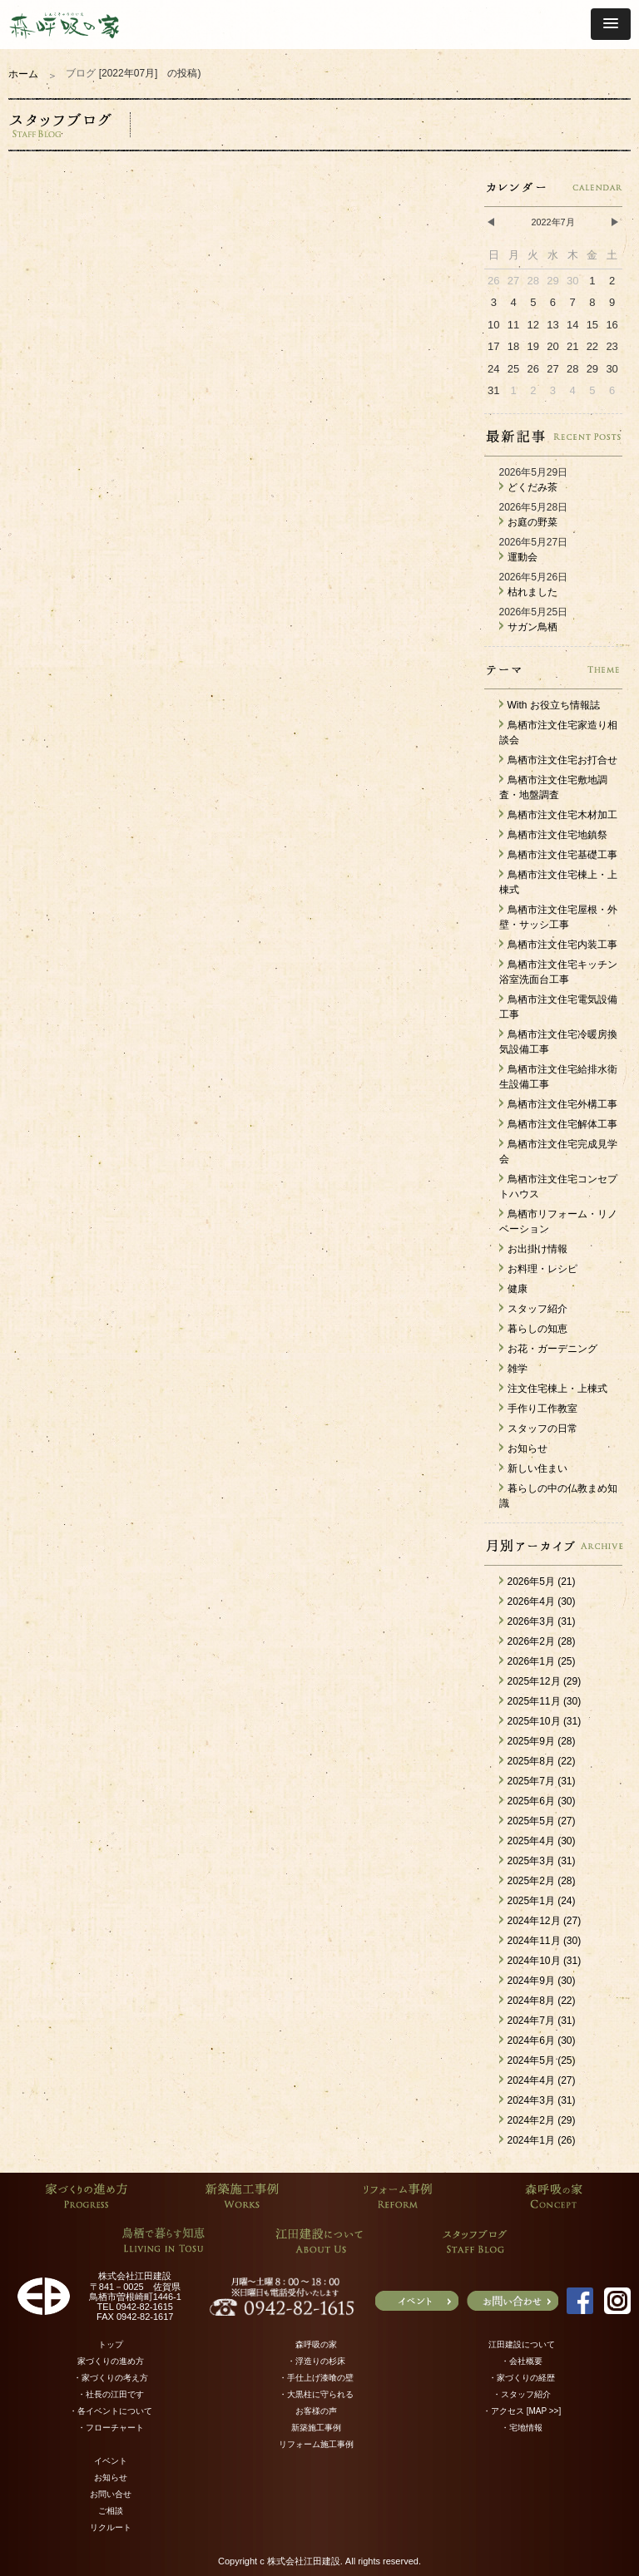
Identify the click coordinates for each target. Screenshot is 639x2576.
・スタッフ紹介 (522, 2394)
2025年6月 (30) (537, 1801)
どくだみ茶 (528, 487)
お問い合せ (110, 2494)
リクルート (110, 2527)
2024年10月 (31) (540, 1961)
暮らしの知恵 (533, 1329)
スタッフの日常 (538, 1428)
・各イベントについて (110, 2411)
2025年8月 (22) (537, 1761)
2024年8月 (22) (537, 2000)
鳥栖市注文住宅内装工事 (558, 944)
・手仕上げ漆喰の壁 (316, 2377)
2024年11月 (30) (540, 1941)
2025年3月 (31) (537, 1861)
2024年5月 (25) (537, 2060)
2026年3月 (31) (537, 1621)
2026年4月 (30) (537, 1601)
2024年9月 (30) (537, 1980)
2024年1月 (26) (537, 2140)
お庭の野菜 (528, 522)
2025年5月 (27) (537, 1821)
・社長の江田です (110, 2394)
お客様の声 (316, 2411)
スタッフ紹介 (533, 1309)
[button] (611, 24)
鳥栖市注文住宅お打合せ (558, 760)
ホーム (23, 74)
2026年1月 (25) (537, 1661)
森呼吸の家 (316, 2344)
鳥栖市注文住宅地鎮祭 (553, 835)
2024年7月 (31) (537, 2020)
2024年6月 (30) (537, 2040)
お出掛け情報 (533, 1249)
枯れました (528, 592)
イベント (110, 2460)
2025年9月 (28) (537, 1741)
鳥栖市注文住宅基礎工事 (558, 855)
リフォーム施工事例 (316, 2444)
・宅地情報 (521, 2427)
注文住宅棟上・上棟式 (553, 1388)
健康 (513, 1289)
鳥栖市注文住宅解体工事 (558, 1124)
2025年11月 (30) (540, 1701)
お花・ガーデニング (548, 1349)
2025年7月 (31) (537, 1781)
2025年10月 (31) (540, 1721)
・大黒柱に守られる (316, 2394)
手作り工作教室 (538, 1408)
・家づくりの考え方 (110, 2377)
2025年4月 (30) (537, 1841)
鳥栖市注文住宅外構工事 (558, 1104)
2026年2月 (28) (537, 1641)
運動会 (518, 557)
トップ (110, 2344)
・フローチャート (110, 2427)
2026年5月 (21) (537, 1581)
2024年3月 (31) (537, 2100)
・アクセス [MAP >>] (522, 2411)
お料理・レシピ (538, 1269)
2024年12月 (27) (540, 1921)
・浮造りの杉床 (316, 2361)
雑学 (513, 1368)
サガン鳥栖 (528, 627)
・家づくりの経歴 (521, 2377)
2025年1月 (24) (537, 1901)
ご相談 (110, 2510)
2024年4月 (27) (537, 2080)
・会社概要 (521, 2361)
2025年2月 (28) (537, 1881)
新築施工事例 (316, 2427)
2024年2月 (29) (537, 2120)
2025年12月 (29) (540, 1681)
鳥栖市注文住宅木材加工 (558, 815)
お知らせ (523, 1448)
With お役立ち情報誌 (549, 705)
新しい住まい (533, 1468)
